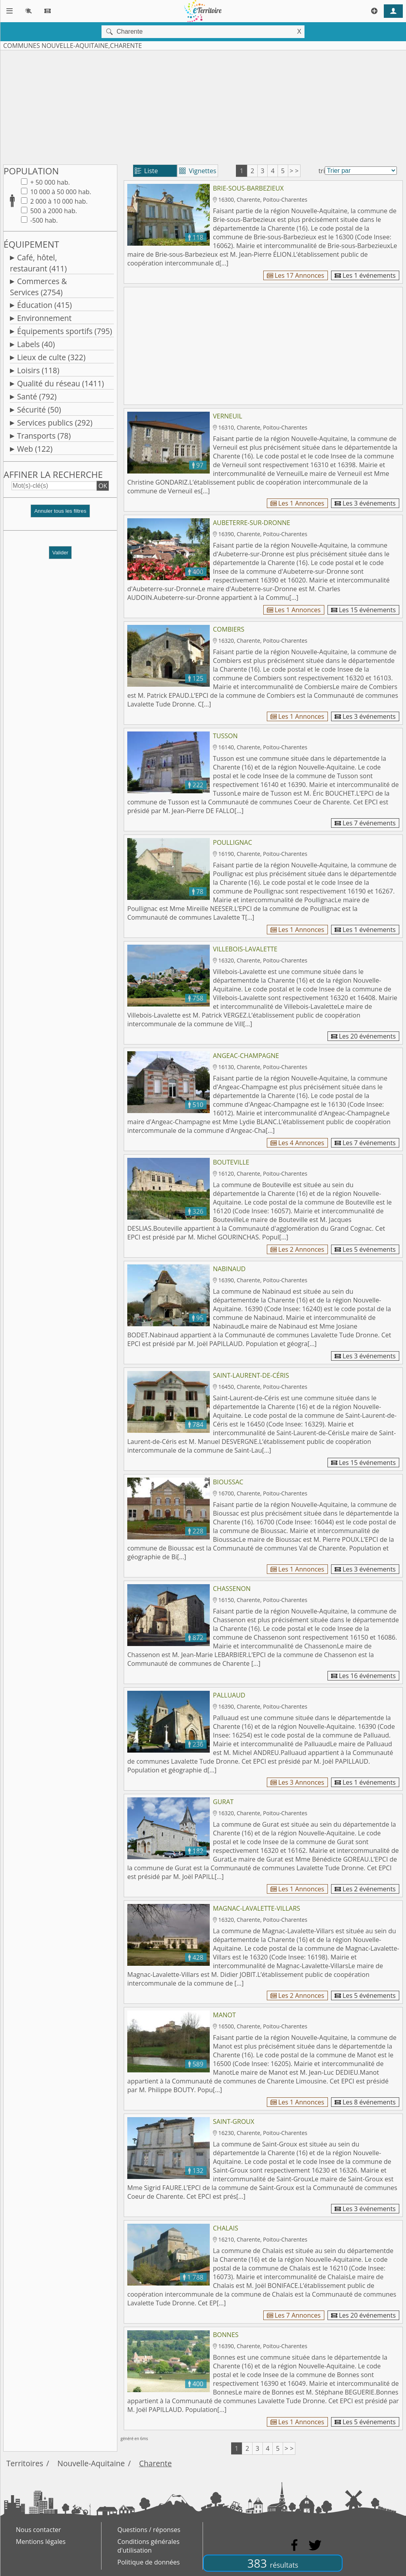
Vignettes (197, 170)
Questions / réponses (148, 2529)
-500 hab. (43, 220)
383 (272, 2563)
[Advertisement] (203, 105)
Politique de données (148, 2562)
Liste (146, 170)
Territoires (24, 2463)
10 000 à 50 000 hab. (60, 191)
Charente (155, 2463)
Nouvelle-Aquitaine (91, 2463)
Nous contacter (38, 2529)
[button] (60, 514)
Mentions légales (40, 2541)
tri (321, 170)
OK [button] (102, 485)
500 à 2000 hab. (53, 210)
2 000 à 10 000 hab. (58, 201)
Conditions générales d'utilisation (148, 2546)
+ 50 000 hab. (49, 182)
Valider (60, 553)
